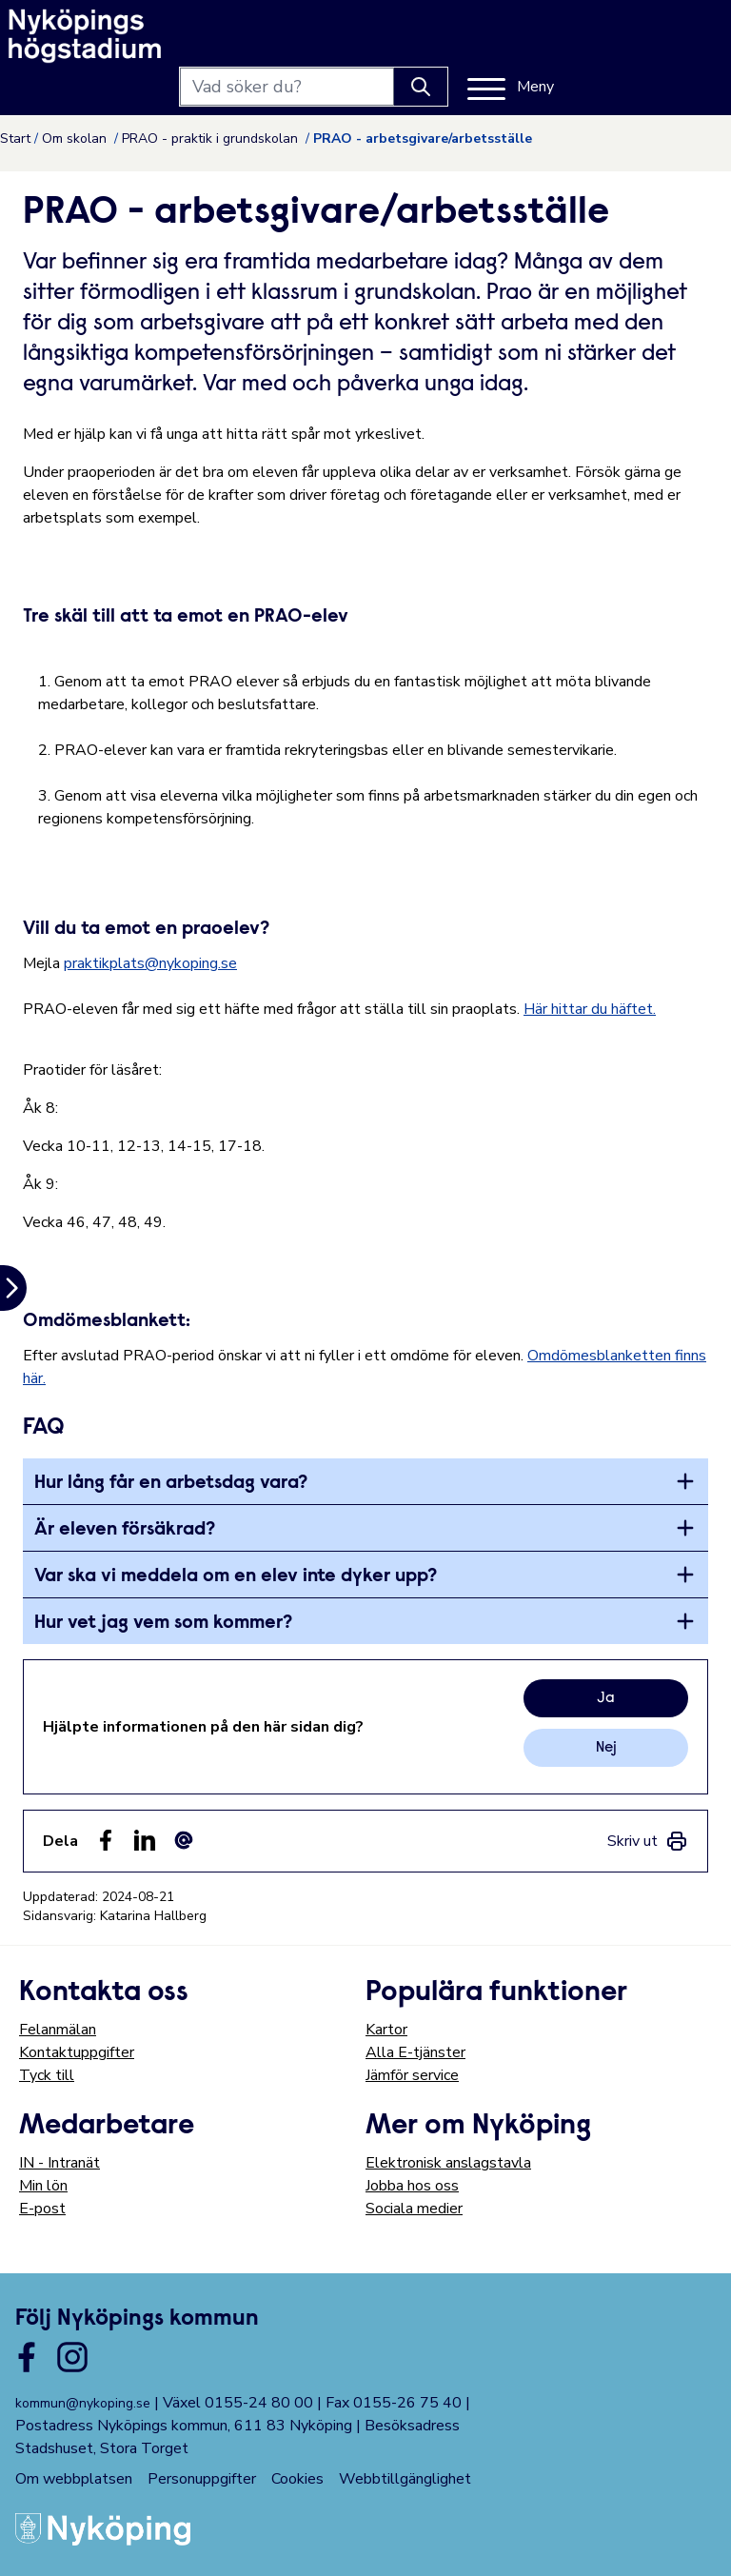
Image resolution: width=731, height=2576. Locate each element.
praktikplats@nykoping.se (150, 963)
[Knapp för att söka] (578, 36)
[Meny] (668, 36)
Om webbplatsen (73, 2478)
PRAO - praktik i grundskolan (212, 138)
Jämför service (412, 2075)
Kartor (386, 2029)
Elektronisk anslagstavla (448, 2162)
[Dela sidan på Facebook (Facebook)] (105, 1840)
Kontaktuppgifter (76, 2052)
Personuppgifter (202, 2478)
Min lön (43, 2185)
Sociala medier (414, 2208)
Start (15, 138)
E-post (42, 2208)
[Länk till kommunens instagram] (72, 2357)
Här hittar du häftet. (590, 1009)
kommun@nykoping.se (82, 2403)
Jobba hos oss (412, 2185)
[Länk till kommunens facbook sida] (27, 2357)
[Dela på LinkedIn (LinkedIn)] (144, 1840)
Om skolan (76, 138)
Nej (606, 1747)
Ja (606, 1698)
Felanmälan (57, 2029)
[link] (647, 1841)
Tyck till (46, 2075)
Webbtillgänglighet (405, 2478)
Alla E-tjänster (415, 2052)
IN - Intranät (59, 2162)
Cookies (297, 2478)
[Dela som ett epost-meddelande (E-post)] (183, 1840)
